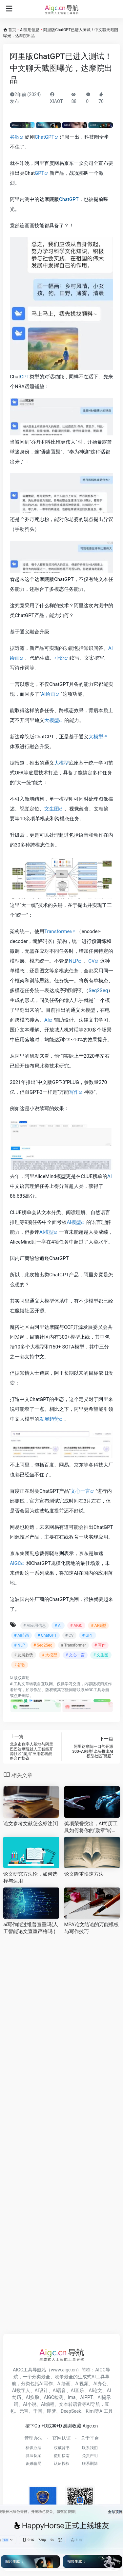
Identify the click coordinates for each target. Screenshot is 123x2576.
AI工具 (15, 1684)
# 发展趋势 (23, 1655)
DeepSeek (71, 2411)
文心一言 (80, 1491)
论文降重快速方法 (84, 1874)
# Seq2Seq (42, 1645)
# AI (57, 1625)
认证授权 (62, 2463)
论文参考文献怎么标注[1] (30, 1824)
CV (91, 961)
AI (46, 1020)
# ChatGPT (46, 1635)
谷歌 (15, 137)
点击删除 (22, 1695)
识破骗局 (33, 2463)
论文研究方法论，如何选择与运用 (30, 1877)
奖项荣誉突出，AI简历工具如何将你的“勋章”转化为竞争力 (91, 1827)
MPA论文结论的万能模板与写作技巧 (91, 1928)
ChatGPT (44, 137)
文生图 (51, 809)
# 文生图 (100, 1655)
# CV (69, 1635)
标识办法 (33, 2448)
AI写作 (46, 2383)
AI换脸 (32, 2397)
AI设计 (41, 2390)
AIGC (15, 1563)
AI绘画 (48, 694)
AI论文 (95, 2390)
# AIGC (76, 1625)
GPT (39, 173)
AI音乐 (77, 2390)
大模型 (51, 720)
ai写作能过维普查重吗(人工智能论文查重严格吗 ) (30, 1928)
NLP (73, 961)
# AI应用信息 (34, 1625)
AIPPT (86, 2397)
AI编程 (47, 2404)
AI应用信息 (29, 30)
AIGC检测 (54, 2397)
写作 (74, 1092)
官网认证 (61, 2438)
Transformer (57, 931)
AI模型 (74, 1222)
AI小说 (29, 2404)
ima (71, 2397)
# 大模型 (49, 1655)
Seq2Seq (98, 990)
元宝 (24, 2411)
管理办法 (33, 2438)
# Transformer (73, 1645)
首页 (12, 30)
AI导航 (93, 2404)
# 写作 (100, 1645)
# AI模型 (98, 1625)
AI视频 (82, 2383)
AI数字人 (21, 2390)
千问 (37, 2411)
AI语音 (59, 2390)
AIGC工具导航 (97, 1689)
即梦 (51, 2411)
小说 (59, 658)
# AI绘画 (21, 1635)
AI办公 (100, 2383)
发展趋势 (49, 1419)
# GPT (87, 1635)
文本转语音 (70, 2404)
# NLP (19, 1645)
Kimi (90, 2411)
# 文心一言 (75, 1655)
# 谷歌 (19, 1665)
